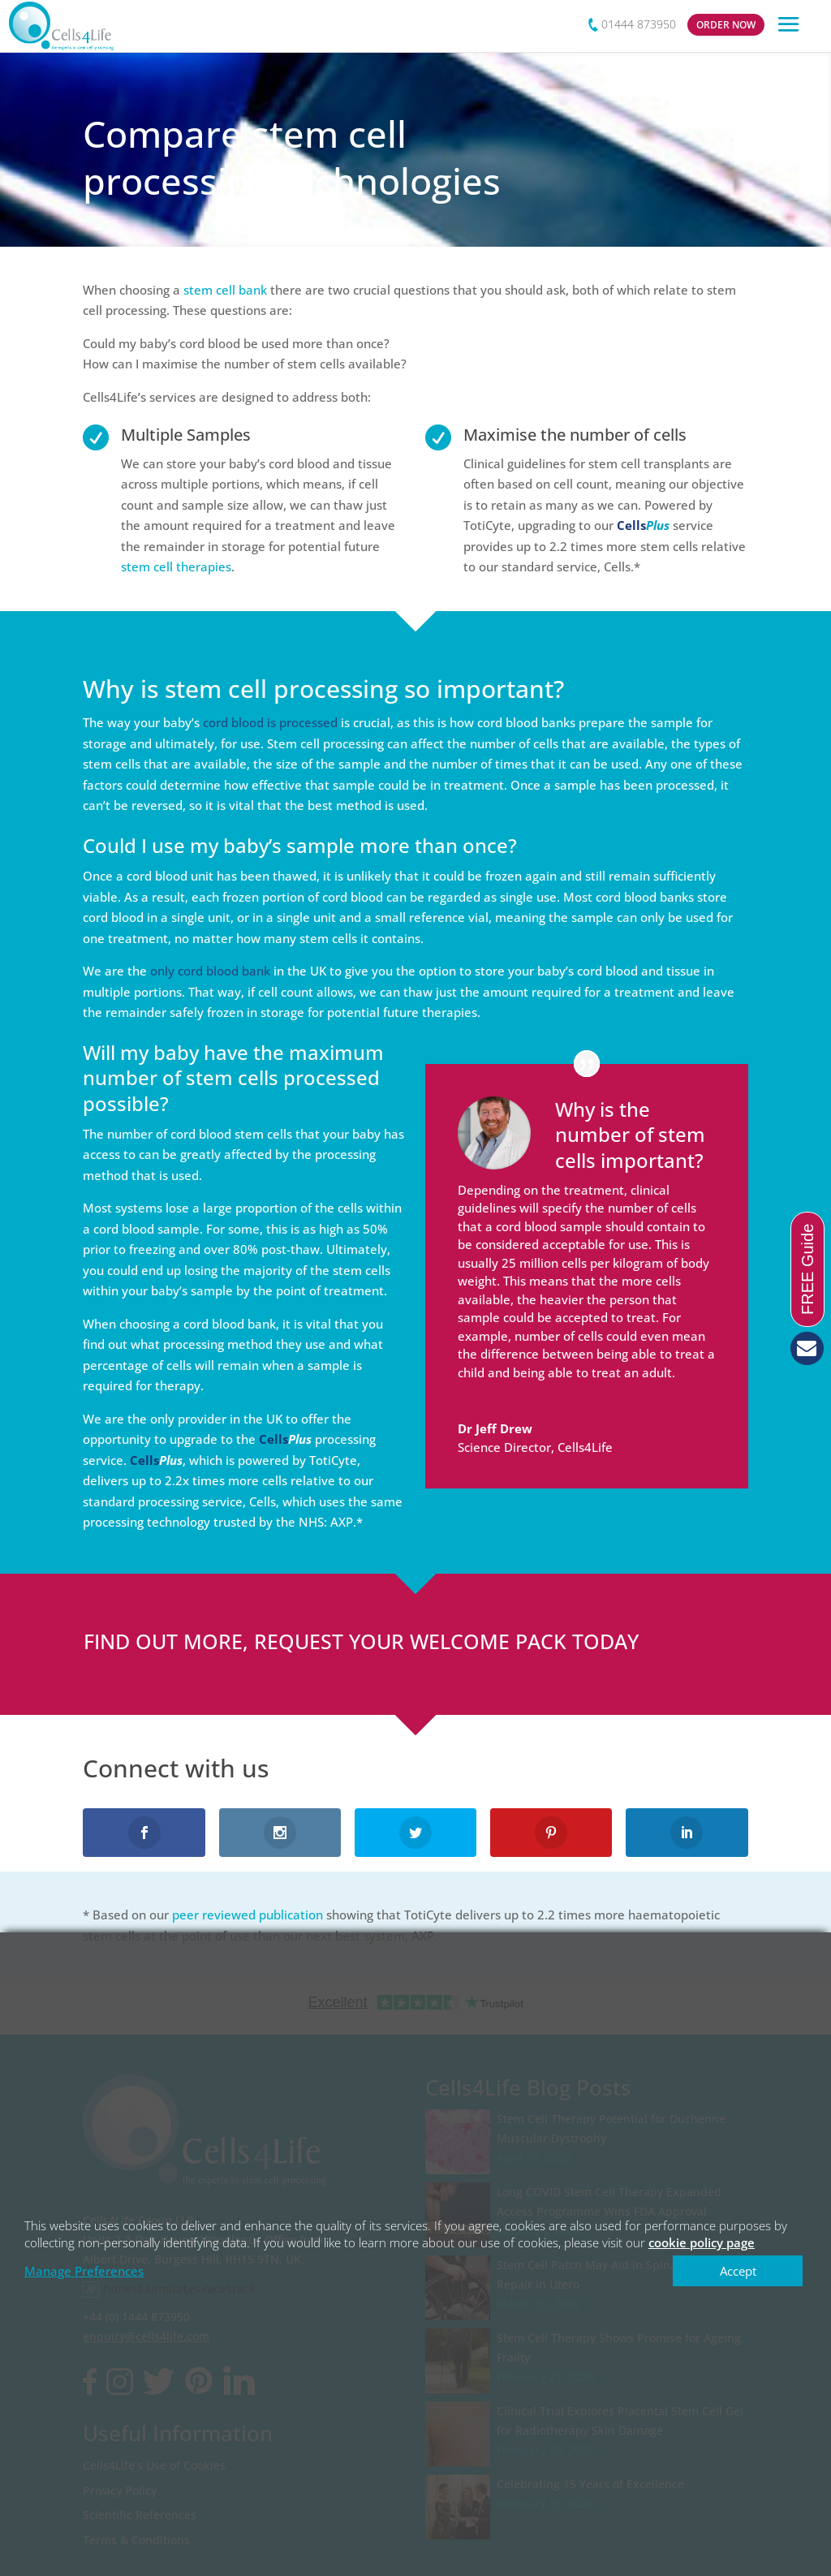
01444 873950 (638, 24)
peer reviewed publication (247, 1914)
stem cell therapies (176, 566)
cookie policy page (701, 2242)
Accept (738, 2271)
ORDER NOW (726, 25)
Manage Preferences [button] (84, 2271)
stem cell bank (225, 290)
